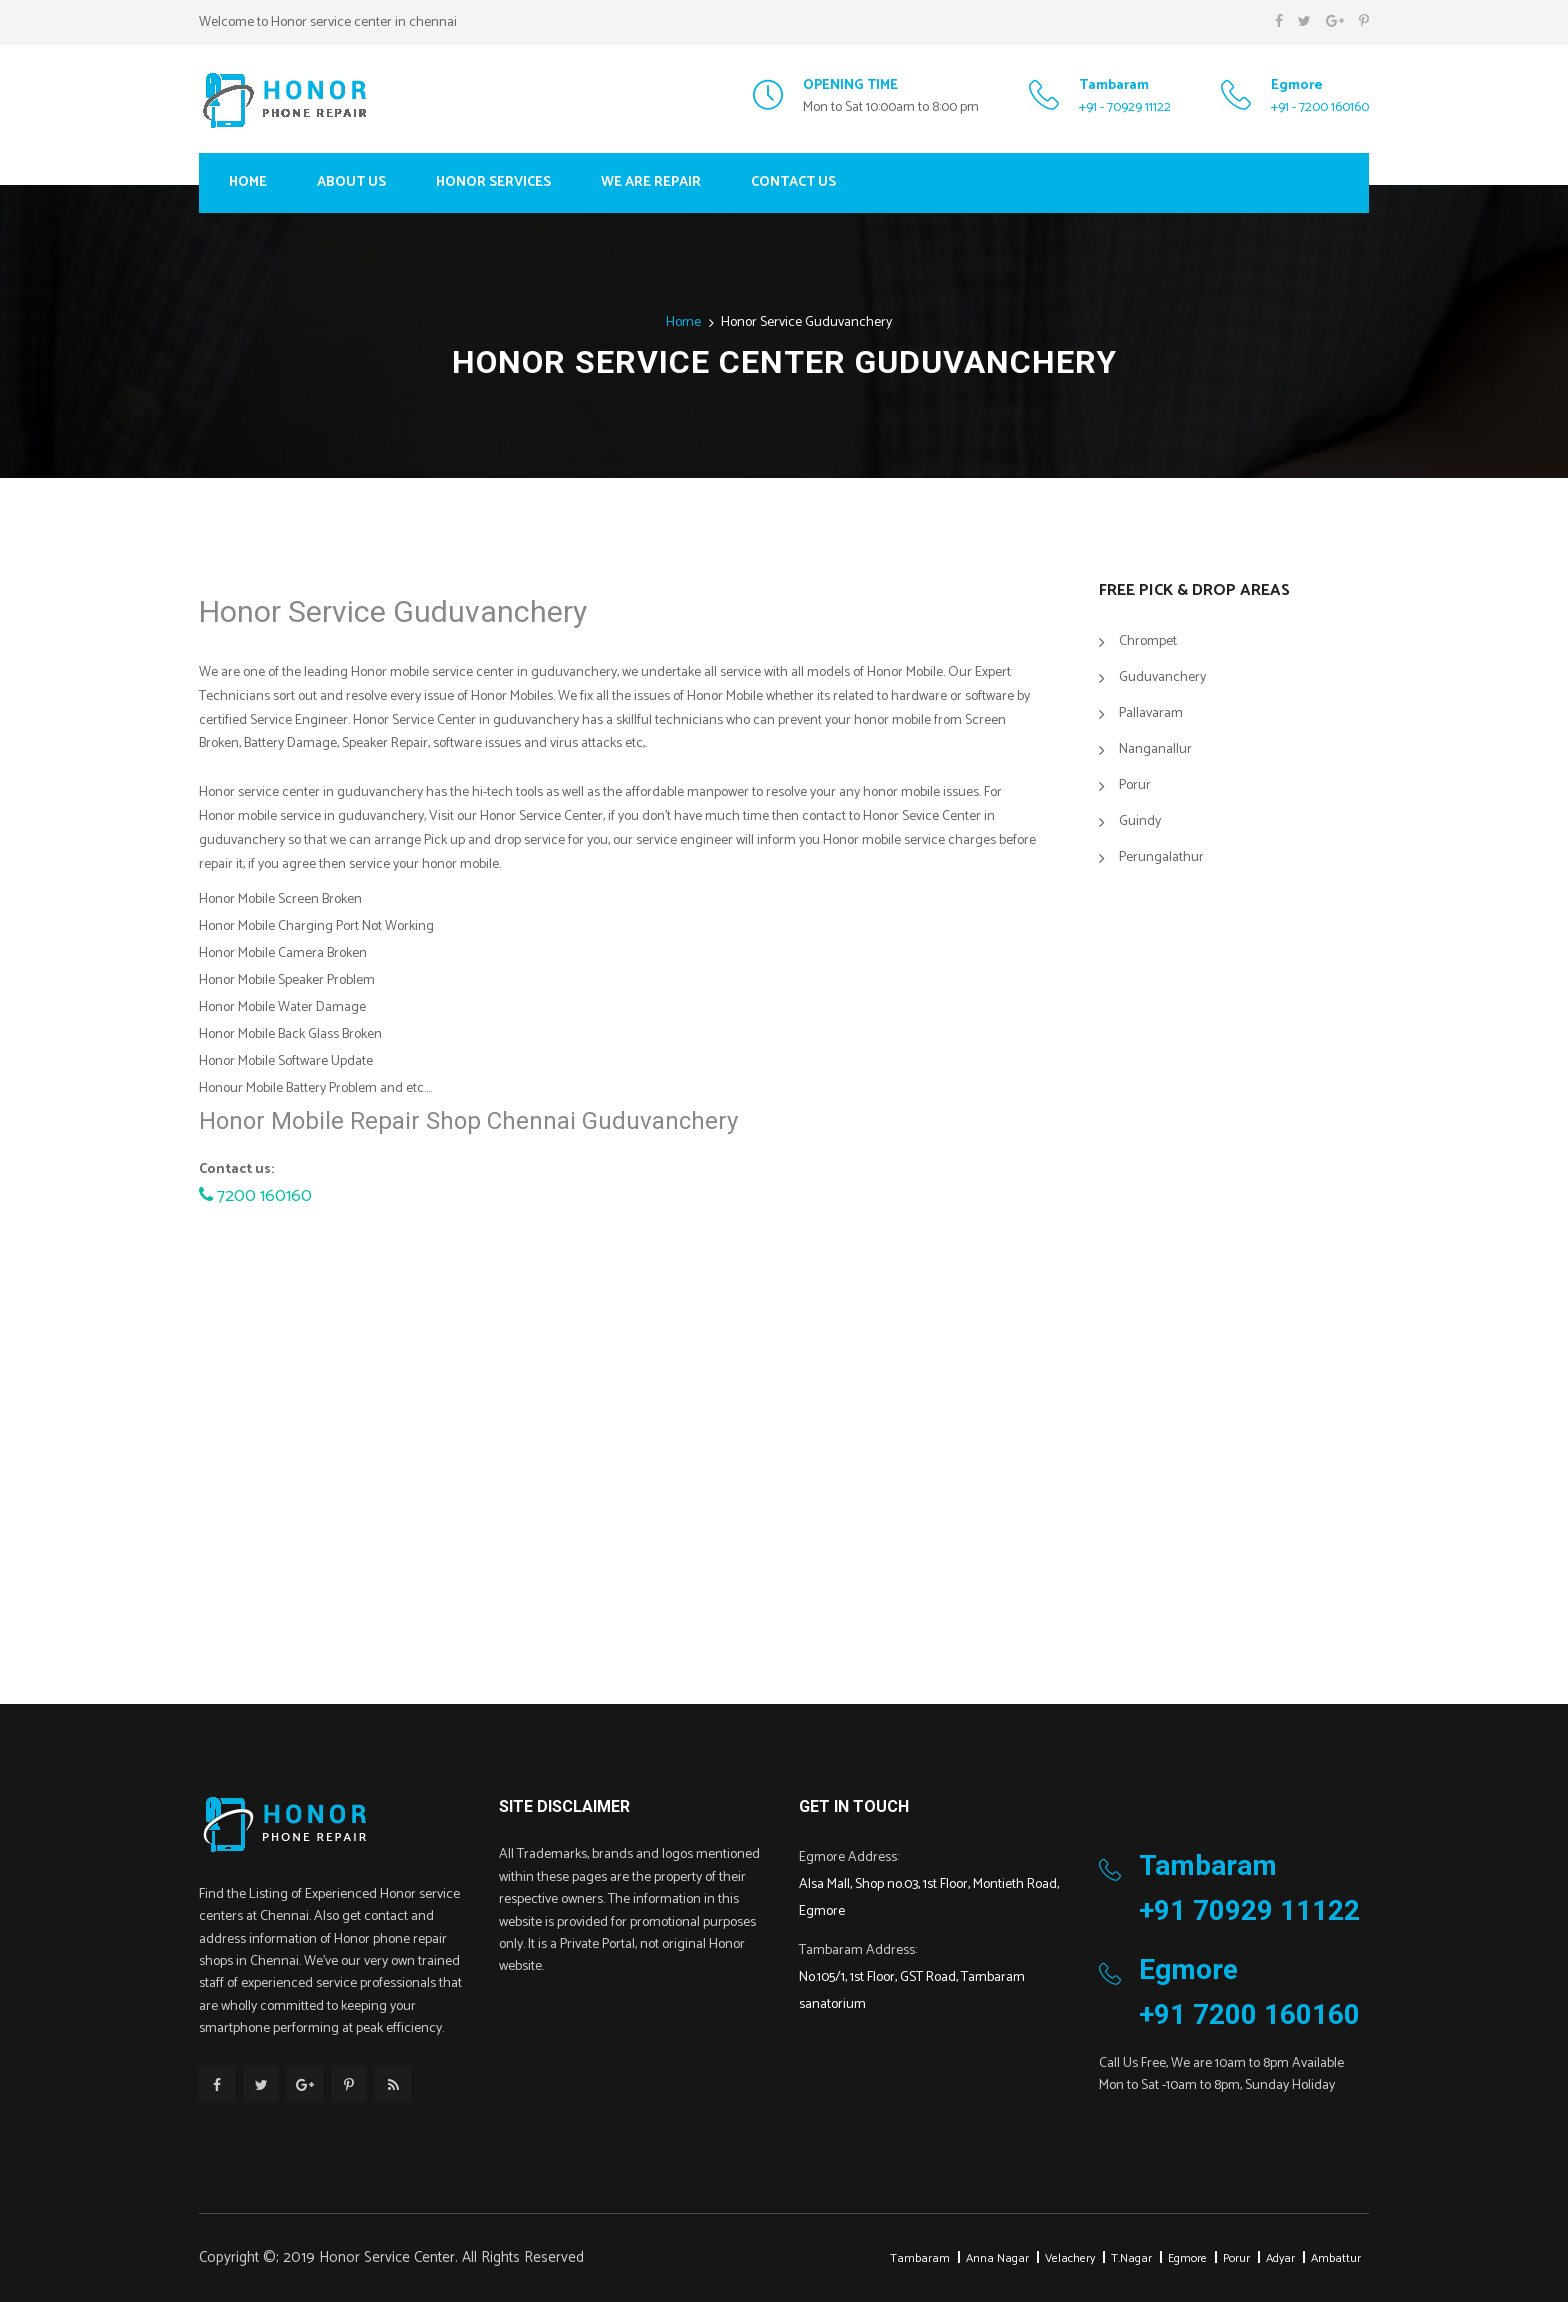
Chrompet (1148, 641)
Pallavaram (1151, 713)
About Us (351, 182)
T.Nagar (1131, 2258)
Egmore (1187, 2258)
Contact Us (793, 182)
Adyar (1280, 2258)
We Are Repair (651, 182)
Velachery (1070, 2258)
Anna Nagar (997, 2258)
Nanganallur (1155, 749)
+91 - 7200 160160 (1320, 107)
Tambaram (920, 2258)
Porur (1135, 785)
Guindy (1140, 821)
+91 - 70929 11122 (1125, 107)
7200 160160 (255, 1196)
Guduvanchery (1162, 677)
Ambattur (1336, 2258)
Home (248, 182)
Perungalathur (1161, 857)
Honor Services (493, 182)
